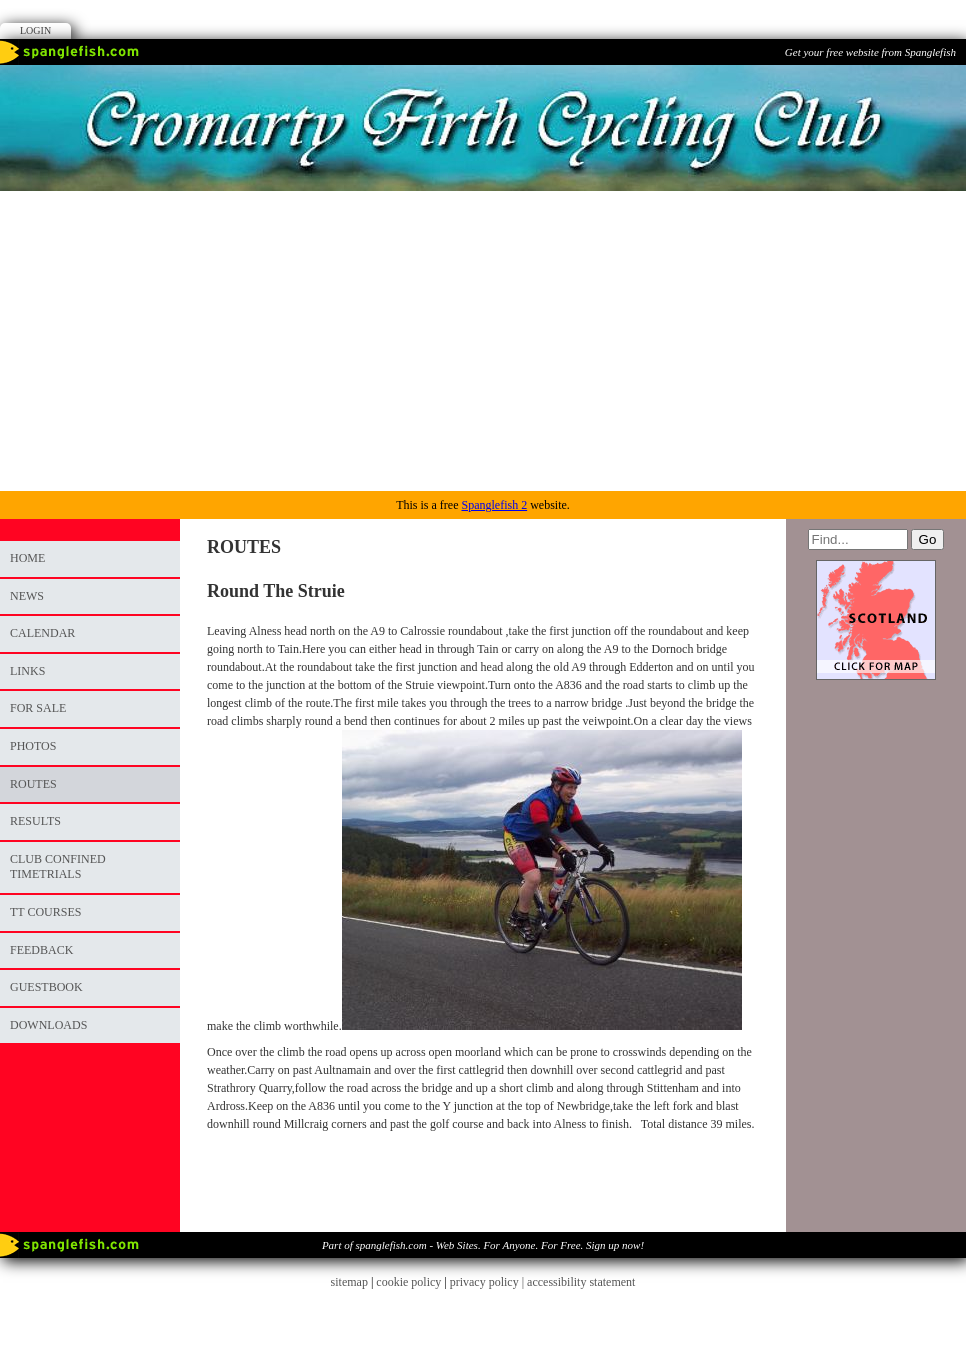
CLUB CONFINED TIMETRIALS (58, 867)
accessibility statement (581, 1282)
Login (35, 30)
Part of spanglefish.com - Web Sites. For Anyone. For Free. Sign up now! (483, 1245)
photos (33, 746)
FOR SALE (38, 708)
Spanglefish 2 (494, 505)
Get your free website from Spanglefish (870, 52)
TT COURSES (45, 912)
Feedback (41, 950)
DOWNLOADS (48, 1025)
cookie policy (408, 1282)
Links (27, 671)
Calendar (42, 633)
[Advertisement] (483, 341)
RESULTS (35, 821)
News (27, 596)
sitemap (349, 1282)
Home (27, 558)
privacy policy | (488, 1282)
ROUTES (33, 784)
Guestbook (46, 987)
